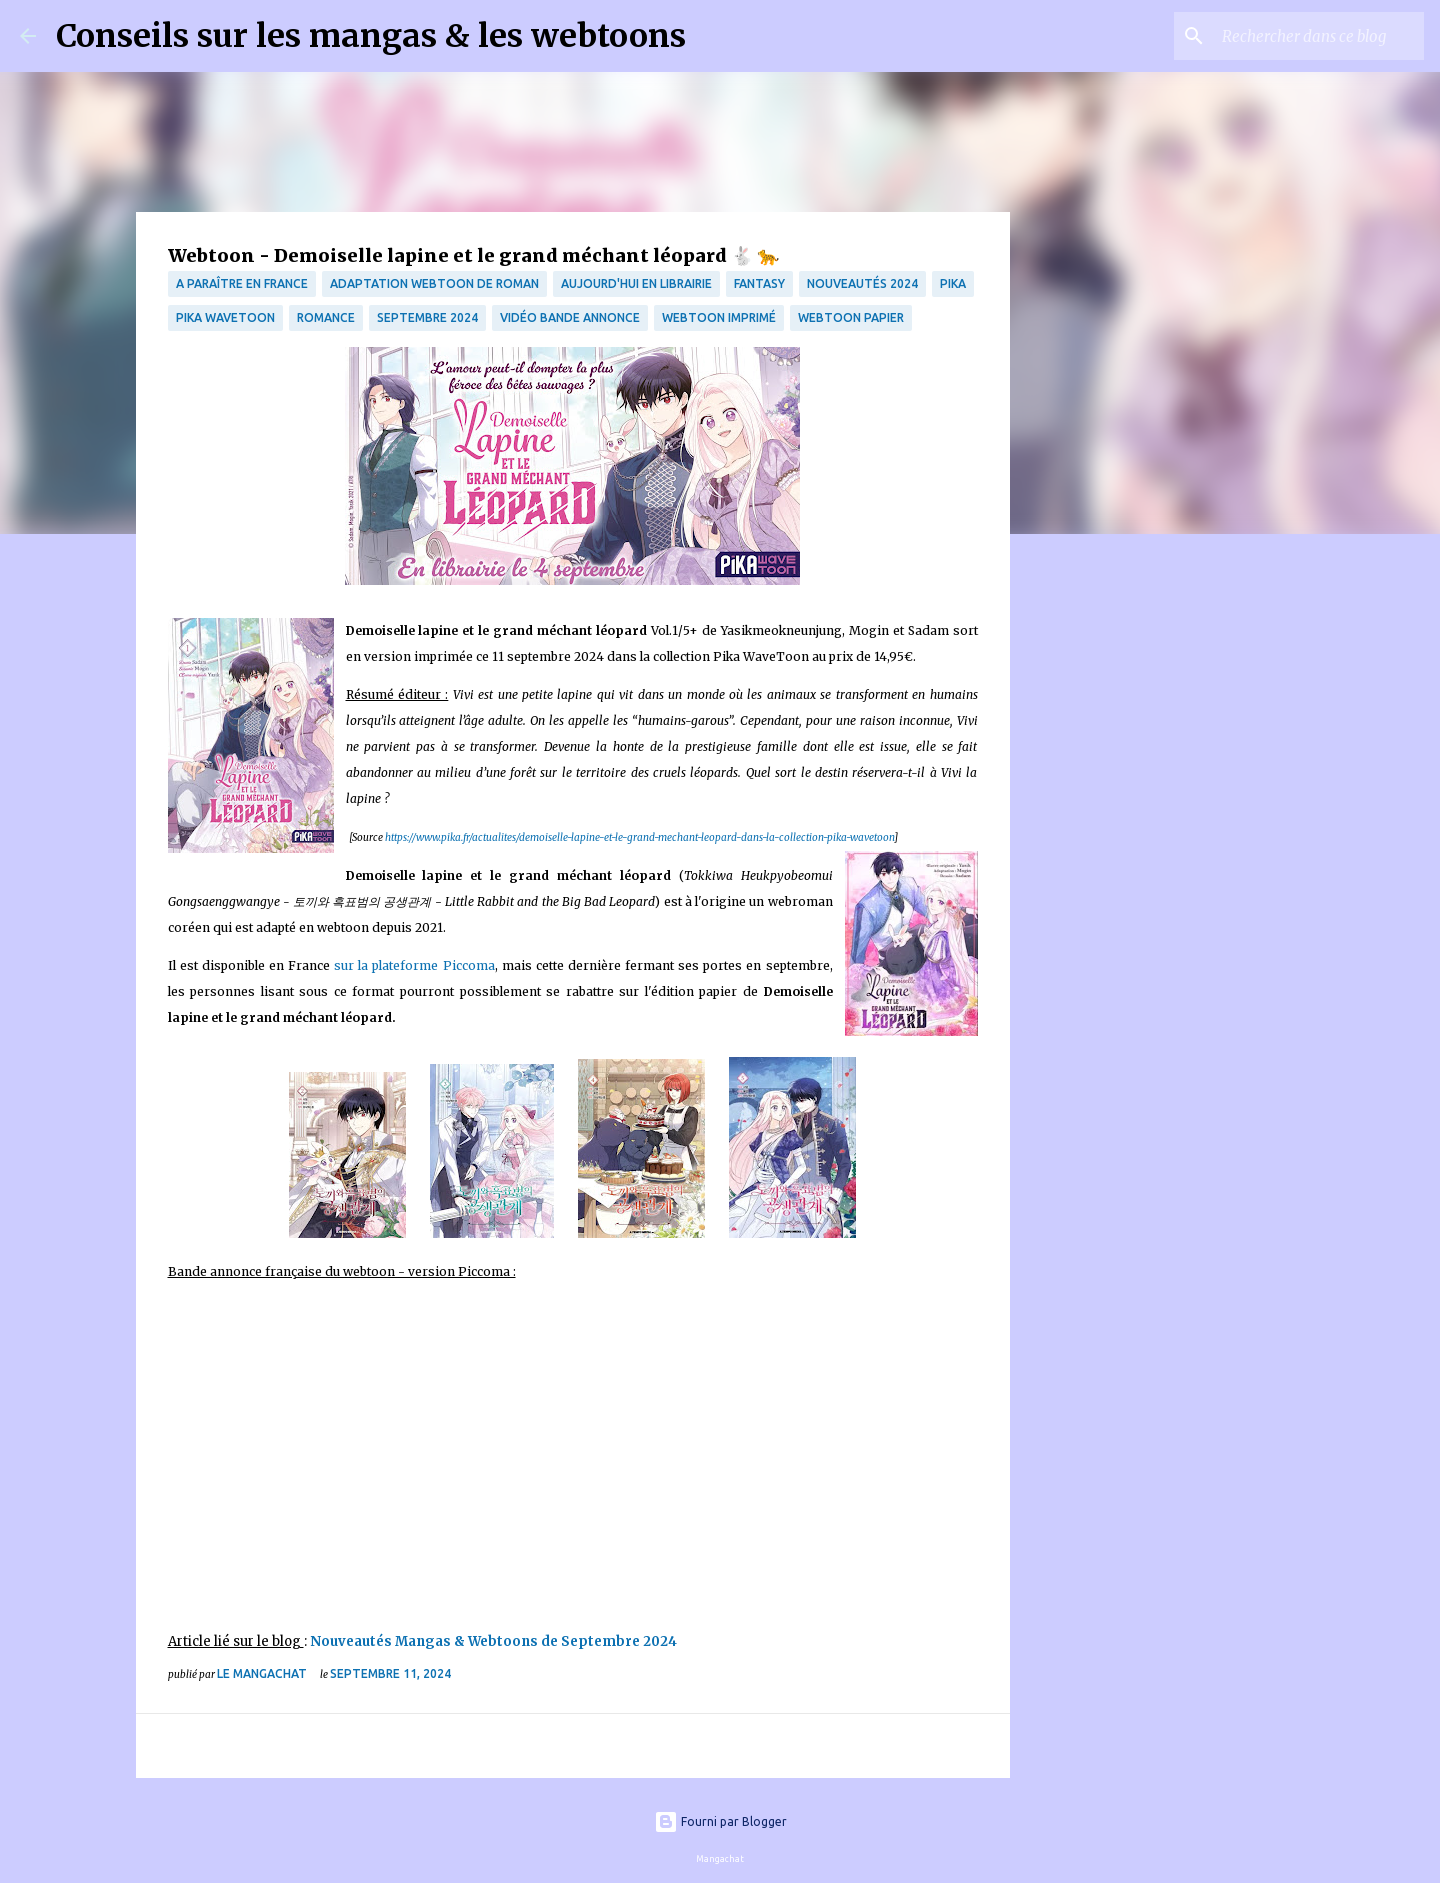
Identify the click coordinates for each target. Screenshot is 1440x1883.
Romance (326, 317)
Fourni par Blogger (720, 1821)
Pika (953, 283)
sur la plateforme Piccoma (414, 965)
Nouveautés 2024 (862, 283)
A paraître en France (242, 283)
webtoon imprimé (719, 317)
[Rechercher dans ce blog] (1319, 36)
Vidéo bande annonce (570, 317)
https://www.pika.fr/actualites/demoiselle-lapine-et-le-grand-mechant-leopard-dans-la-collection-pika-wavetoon (639, 837)
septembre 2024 (427, 317)
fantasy (759, 283)
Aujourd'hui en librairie (636, 283)
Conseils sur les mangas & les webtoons (371, 36)
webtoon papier (851, 317)
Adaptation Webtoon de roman (434, 283)
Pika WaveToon (225, 317)
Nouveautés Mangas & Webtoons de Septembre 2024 (493, 1641)
